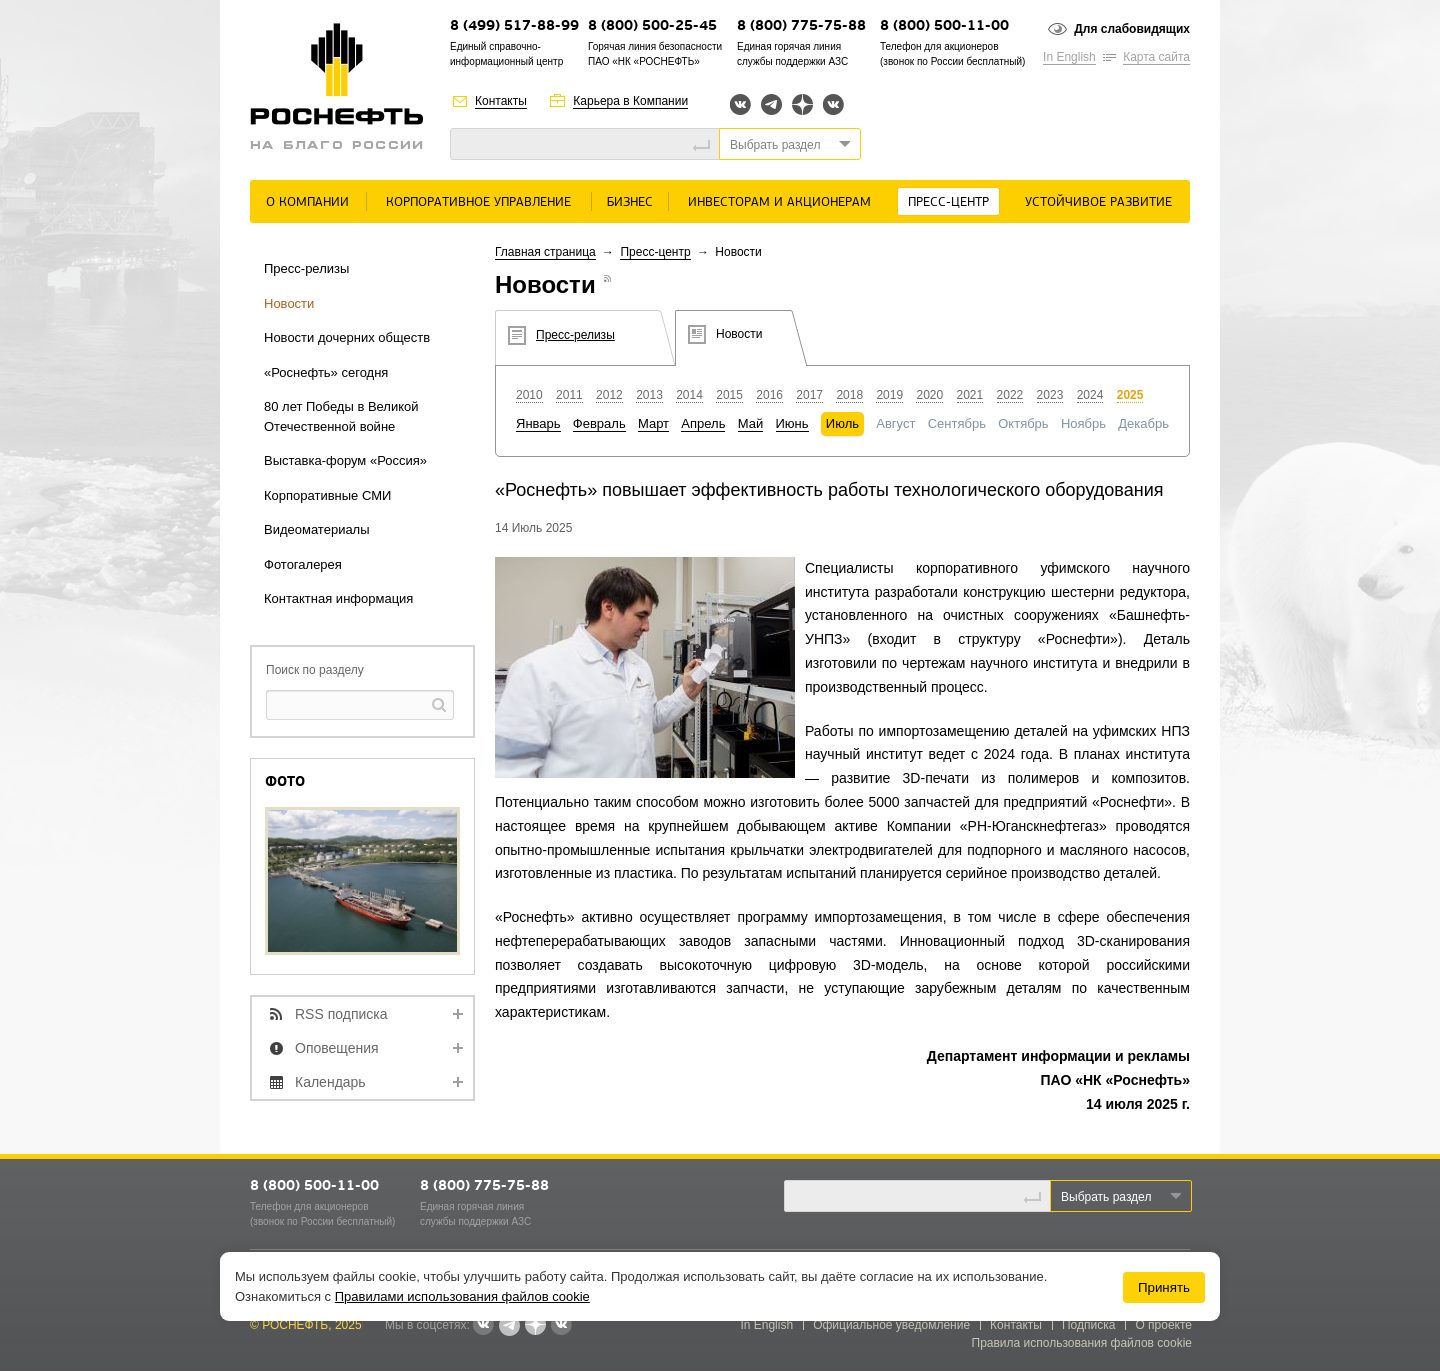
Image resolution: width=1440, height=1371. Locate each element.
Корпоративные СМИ (327, 495)
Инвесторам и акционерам (779, 202)
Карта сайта (1156, 57)
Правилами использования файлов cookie (462, 1296)
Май (750, 423)
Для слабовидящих (1132, 29)
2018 (849, 395)
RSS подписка (341, 1014)
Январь (538, 423)
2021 (970, 395)
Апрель (703, 423)
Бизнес (630, 202)
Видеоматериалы (317, 529)
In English (1069, 57)
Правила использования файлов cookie (1082, 1343)
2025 (1130, 395)
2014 (689, 395)
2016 (769, 395)
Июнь (792, 423)
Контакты (501, 101)
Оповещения (337, 1048)
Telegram (771, 104)
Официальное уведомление (891, 1325)
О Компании (307, 202)
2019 (889, 395)
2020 (929, 395)
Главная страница (545, 252)
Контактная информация (338, 598)
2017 (809, 395)
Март (653, 423)
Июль (842, 423)
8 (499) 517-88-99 (514, 26)
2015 (729, 395)
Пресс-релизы (306, 268)
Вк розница (833, 105)
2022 (1010, 395)
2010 (529, 395)
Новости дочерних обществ (347, 337)
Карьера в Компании (630, 101)
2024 (1090, 395)
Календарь (330, 1082)
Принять (1164, 1287)
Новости (289, 303)
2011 (569, 395)
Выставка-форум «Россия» (345, 460)
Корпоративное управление (478, 202)
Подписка (1088, 1325)
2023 (1050, 395)
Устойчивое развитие (1098, 202)
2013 (649, 395)
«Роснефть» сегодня (326, 372)
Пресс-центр (948, 202)
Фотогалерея (303, 564)
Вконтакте (740, 104)
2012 (609, 395)
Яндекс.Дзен (802, 104)
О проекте (1163, 1325)
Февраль (599, 423)
